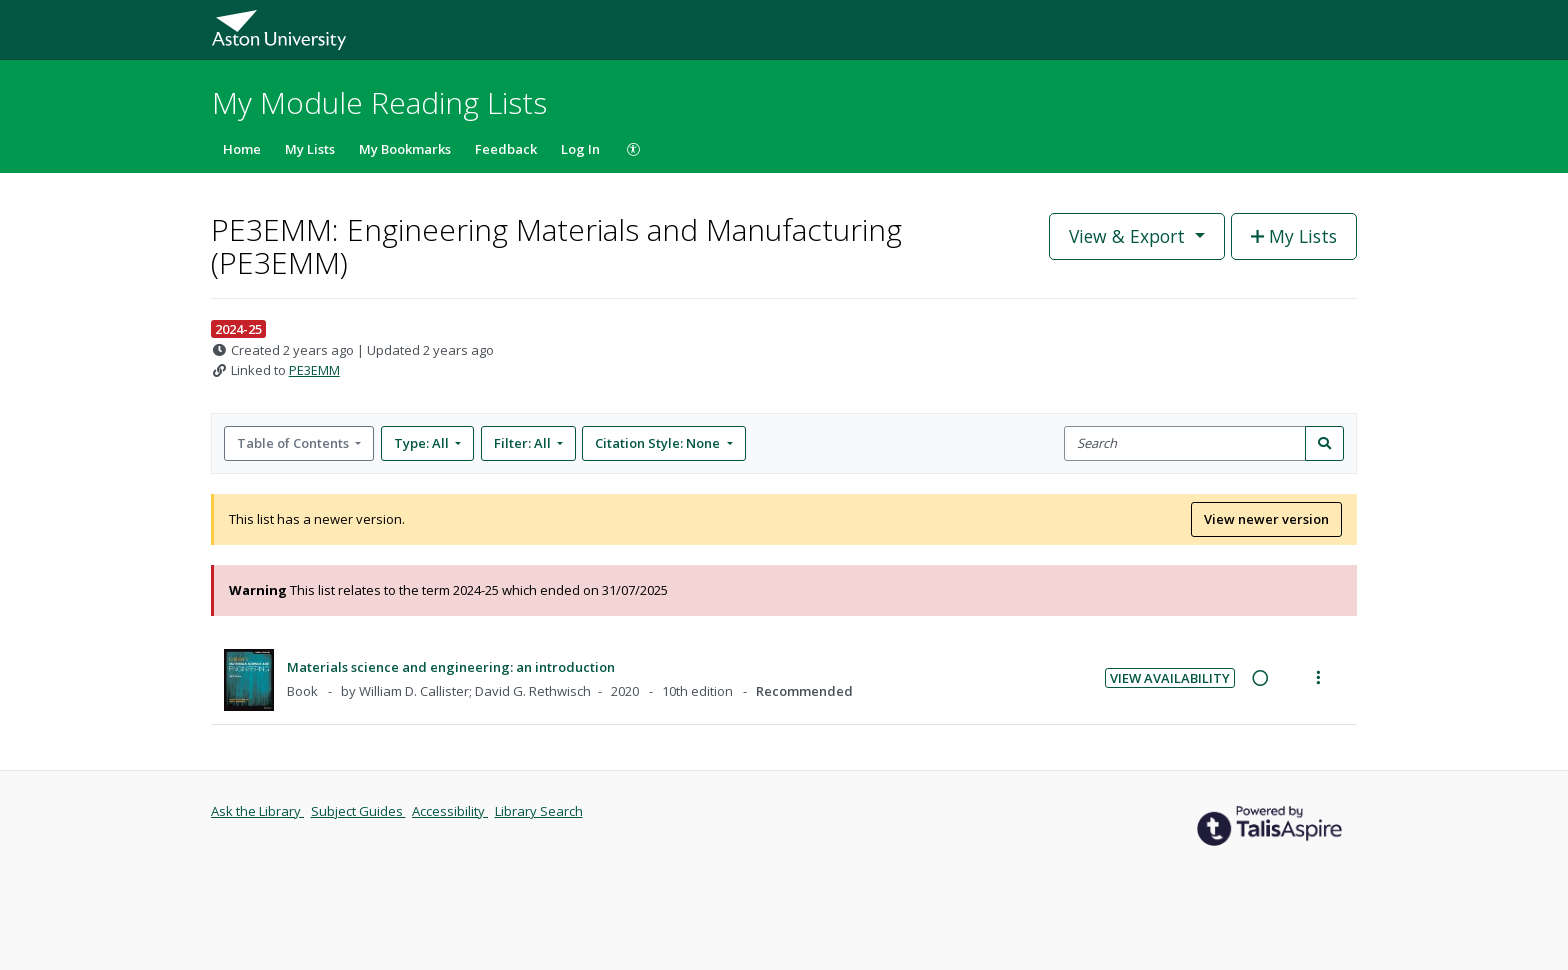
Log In (580, 149)
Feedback (506, 149)
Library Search (539, 811)
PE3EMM (314, 370)
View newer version (1266, 519)
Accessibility (450, 811)
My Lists (310, 149)
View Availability (1170, 678)
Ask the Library (257, 811)
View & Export (1129, 236)
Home (242, 149)
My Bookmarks (405, 149)
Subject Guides (358, 811)
